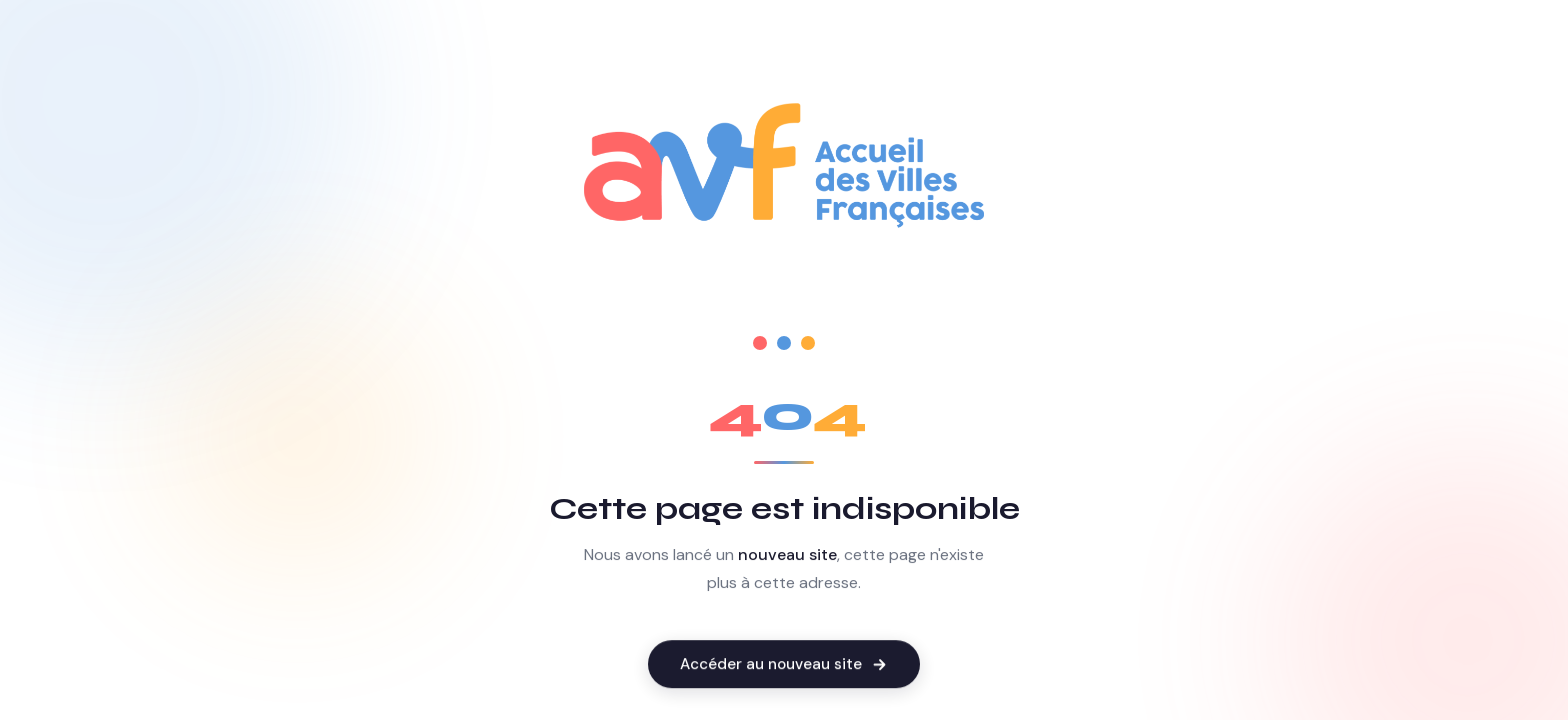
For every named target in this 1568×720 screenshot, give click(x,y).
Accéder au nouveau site (784, 666)
